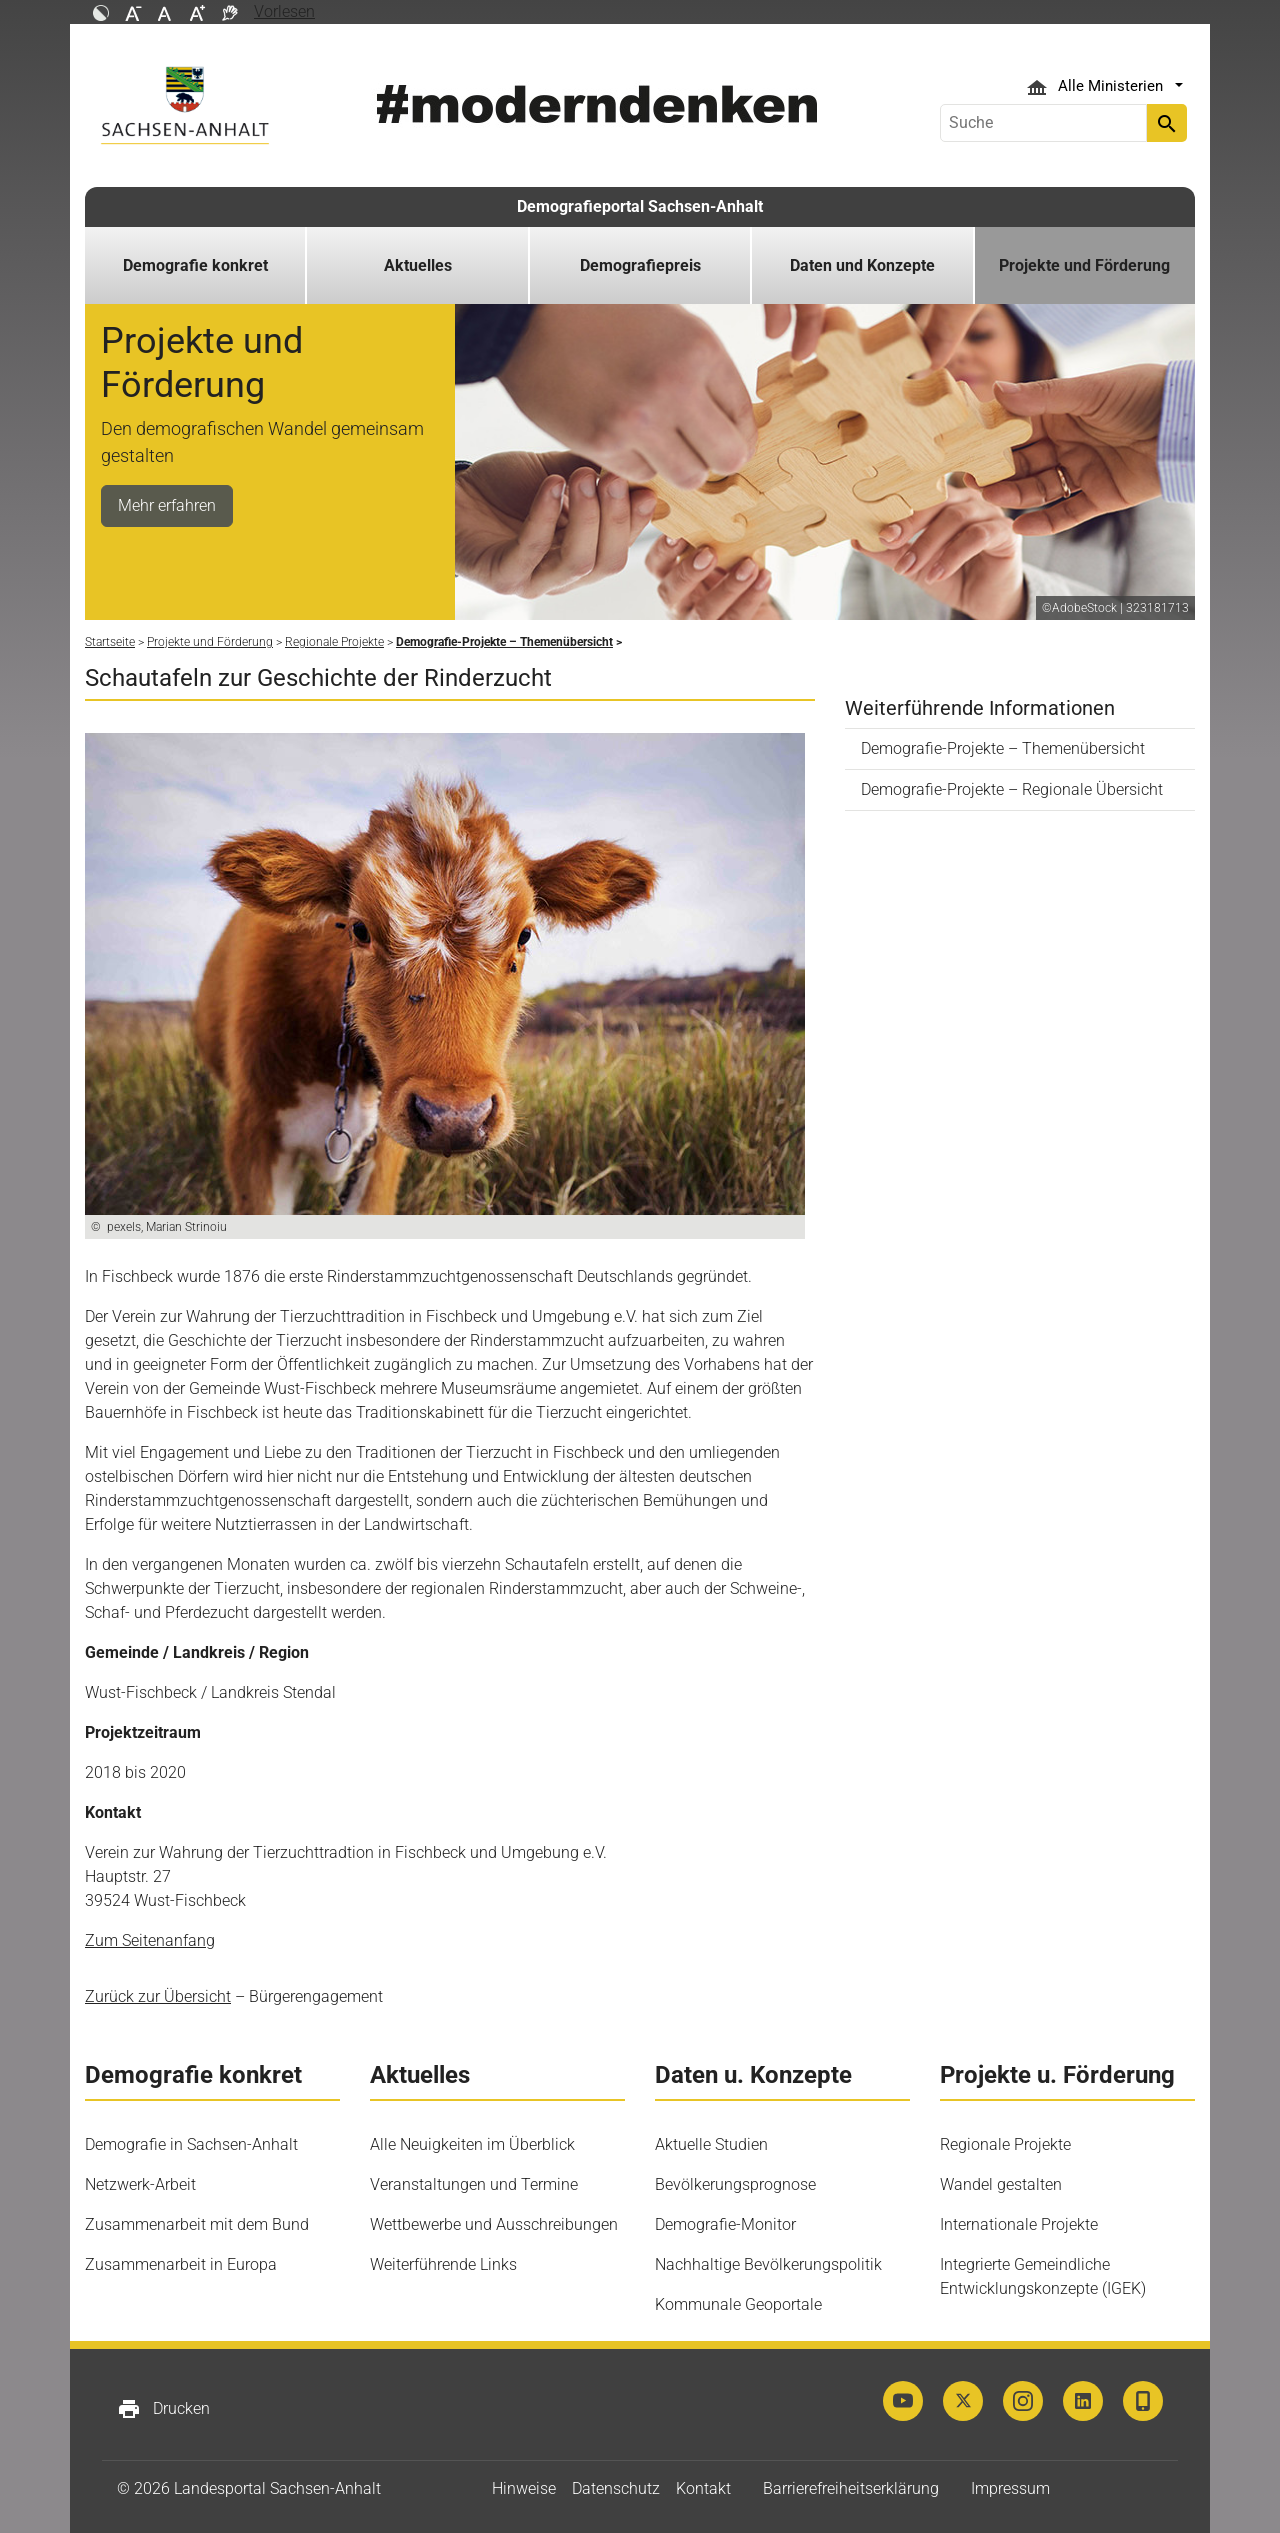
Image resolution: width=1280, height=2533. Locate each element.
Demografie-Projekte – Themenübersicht (1003, 748)
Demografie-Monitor (725, 2224)
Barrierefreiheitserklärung (851, 2488)
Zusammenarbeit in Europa (181, 2264)
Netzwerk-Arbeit (140, 2184)
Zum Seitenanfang (150, 1940)
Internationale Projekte (1019, 2224)
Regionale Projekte (1005, 2144)
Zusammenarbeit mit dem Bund (197, 2224)
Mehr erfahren (167, 505)
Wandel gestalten (1001, 2184)
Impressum (1010, 2488)
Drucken (163, 2409)
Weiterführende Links (443, 2264)
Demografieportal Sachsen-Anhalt (640, 206)
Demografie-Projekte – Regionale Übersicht (1012, 789)
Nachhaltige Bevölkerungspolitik (768, 2264)
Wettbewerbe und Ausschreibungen (494, 2224)
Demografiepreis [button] (640, 265)
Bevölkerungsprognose (735, 2184)
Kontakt (703, 2488)
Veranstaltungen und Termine (474, 2184)
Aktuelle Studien (711, 2144)
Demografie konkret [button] (195, 265)
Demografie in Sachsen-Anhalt (191, 2144)
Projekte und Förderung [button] (1084, 265)
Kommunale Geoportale (738, 2304)
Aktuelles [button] (418, 265)
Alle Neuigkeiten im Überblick (472, 2144)
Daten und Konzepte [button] (862, 265)
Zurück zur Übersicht (158, 1996)
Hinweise (524, 2488)
